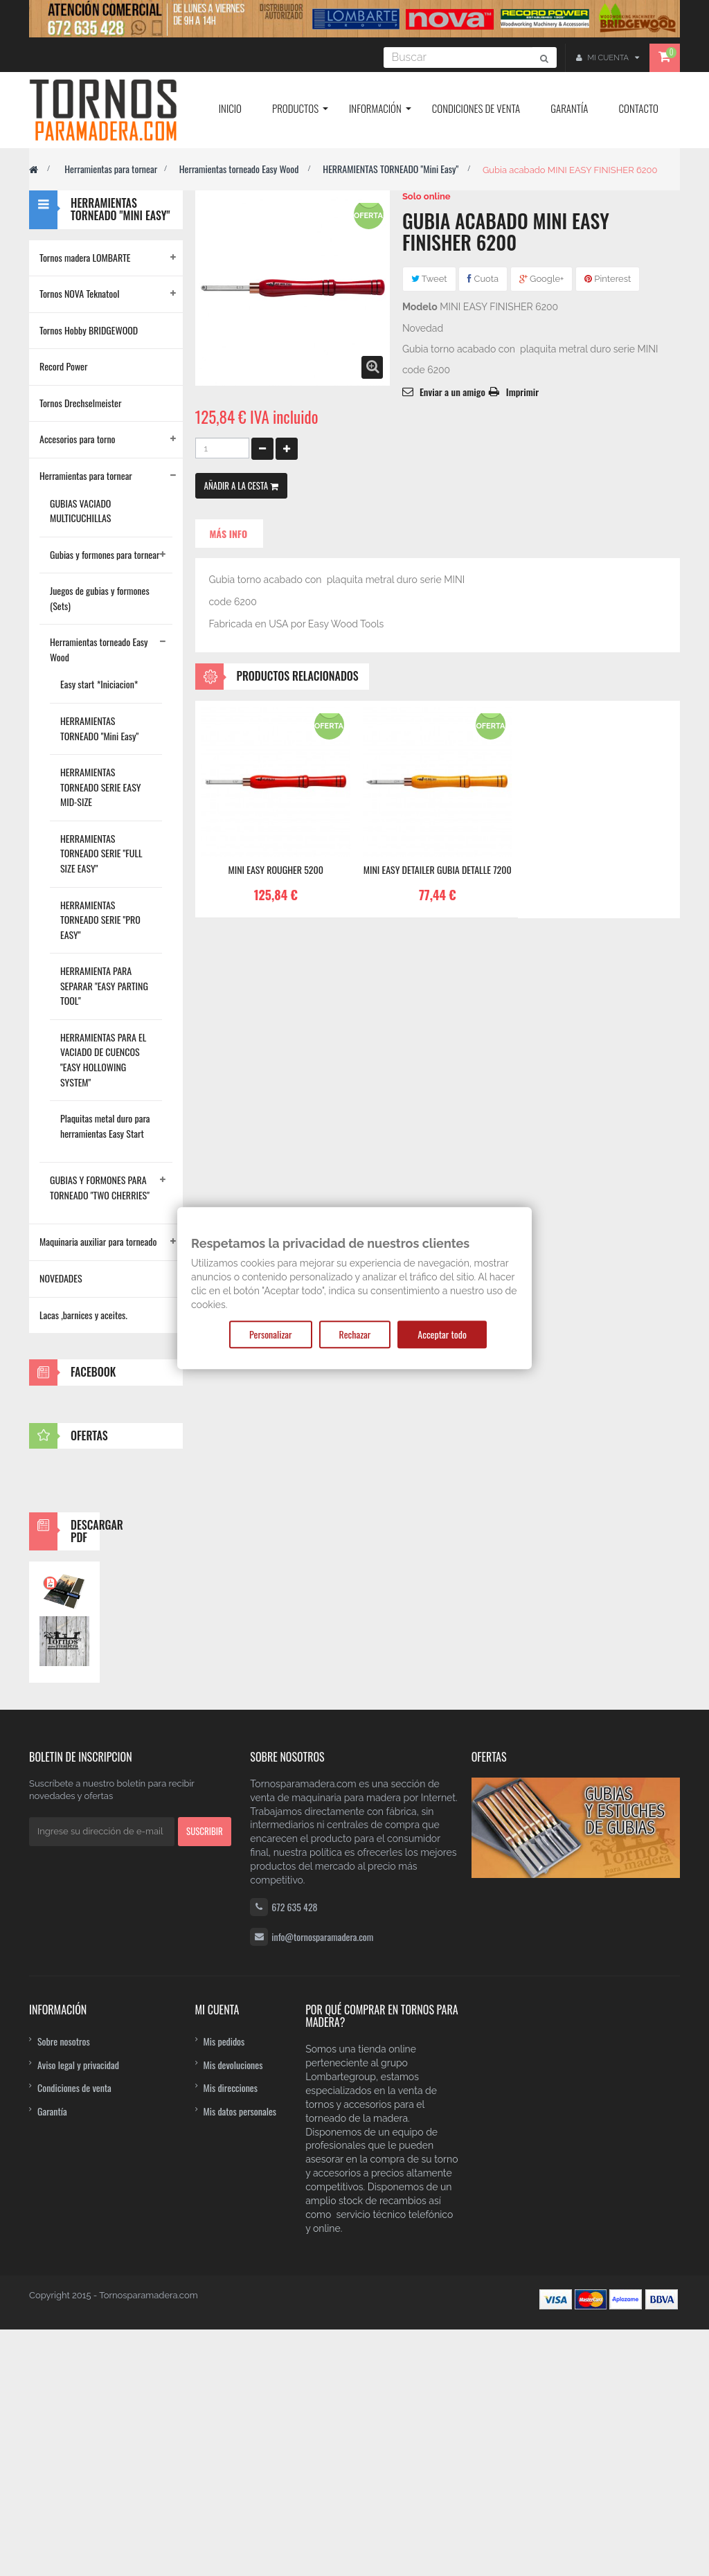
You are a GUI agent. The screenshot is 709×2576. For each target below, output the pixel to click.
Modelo (420, 306)
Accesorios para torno (77, 438)
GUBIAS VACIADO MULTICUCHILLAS (80, 511)
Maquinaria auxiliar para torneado (97, 1241)
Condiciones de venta (74, 2334)
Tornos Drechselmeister (80, 402)
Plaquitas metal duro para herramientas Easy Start (105, 1126)
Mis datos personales (240, 2357)
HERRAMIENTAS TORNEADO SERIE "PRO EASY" (100, 919)
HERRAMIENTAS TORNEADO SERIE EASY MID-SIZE (100, 786)
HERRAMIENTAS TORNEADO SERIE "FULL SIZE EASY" (101, 853)
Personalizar (270, 1334)
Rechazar (355, 1334)
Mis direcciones (231, 2334)
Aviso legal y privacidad (78, 2311)
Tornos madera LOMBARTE (85, 257)
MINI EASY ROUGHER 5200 (275, 870)
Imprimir (522, 391)
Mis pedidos (224, 2287)
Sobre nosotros (63, 2287)
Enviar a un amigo (452, 391)
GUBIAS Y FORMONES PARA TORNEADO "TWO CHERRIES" (100, 1187)
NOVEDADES (60, 1278)
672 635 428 (294, 2153)
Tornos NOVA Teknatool (79, 293)
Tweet (429, 279)
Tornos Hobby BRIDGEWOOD (88, 330)
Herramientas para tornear (110, 168)
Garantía (52, 2357)
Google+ (541, 279)
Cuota (483, 279)
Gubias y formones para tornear (104, 554)
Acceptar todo (442, 1334)
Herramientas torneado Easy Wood (240, 168)
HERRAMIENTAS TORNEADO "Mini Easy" (391, 168)
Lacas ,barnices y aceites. (83, 1314)
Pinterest (607, 279)
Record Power (63, 366)
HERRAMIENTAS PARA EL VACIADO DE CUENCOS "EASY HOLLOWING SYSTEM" (103, 1059)
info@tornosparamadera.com (322, 2183)
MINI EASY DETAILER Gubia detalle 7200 (438, 870)
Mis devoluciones (233, 2311)
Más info (229, 533)
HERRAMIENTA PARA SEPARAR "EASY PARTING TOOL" (104, 985)
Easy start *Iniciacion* (99, 684)
